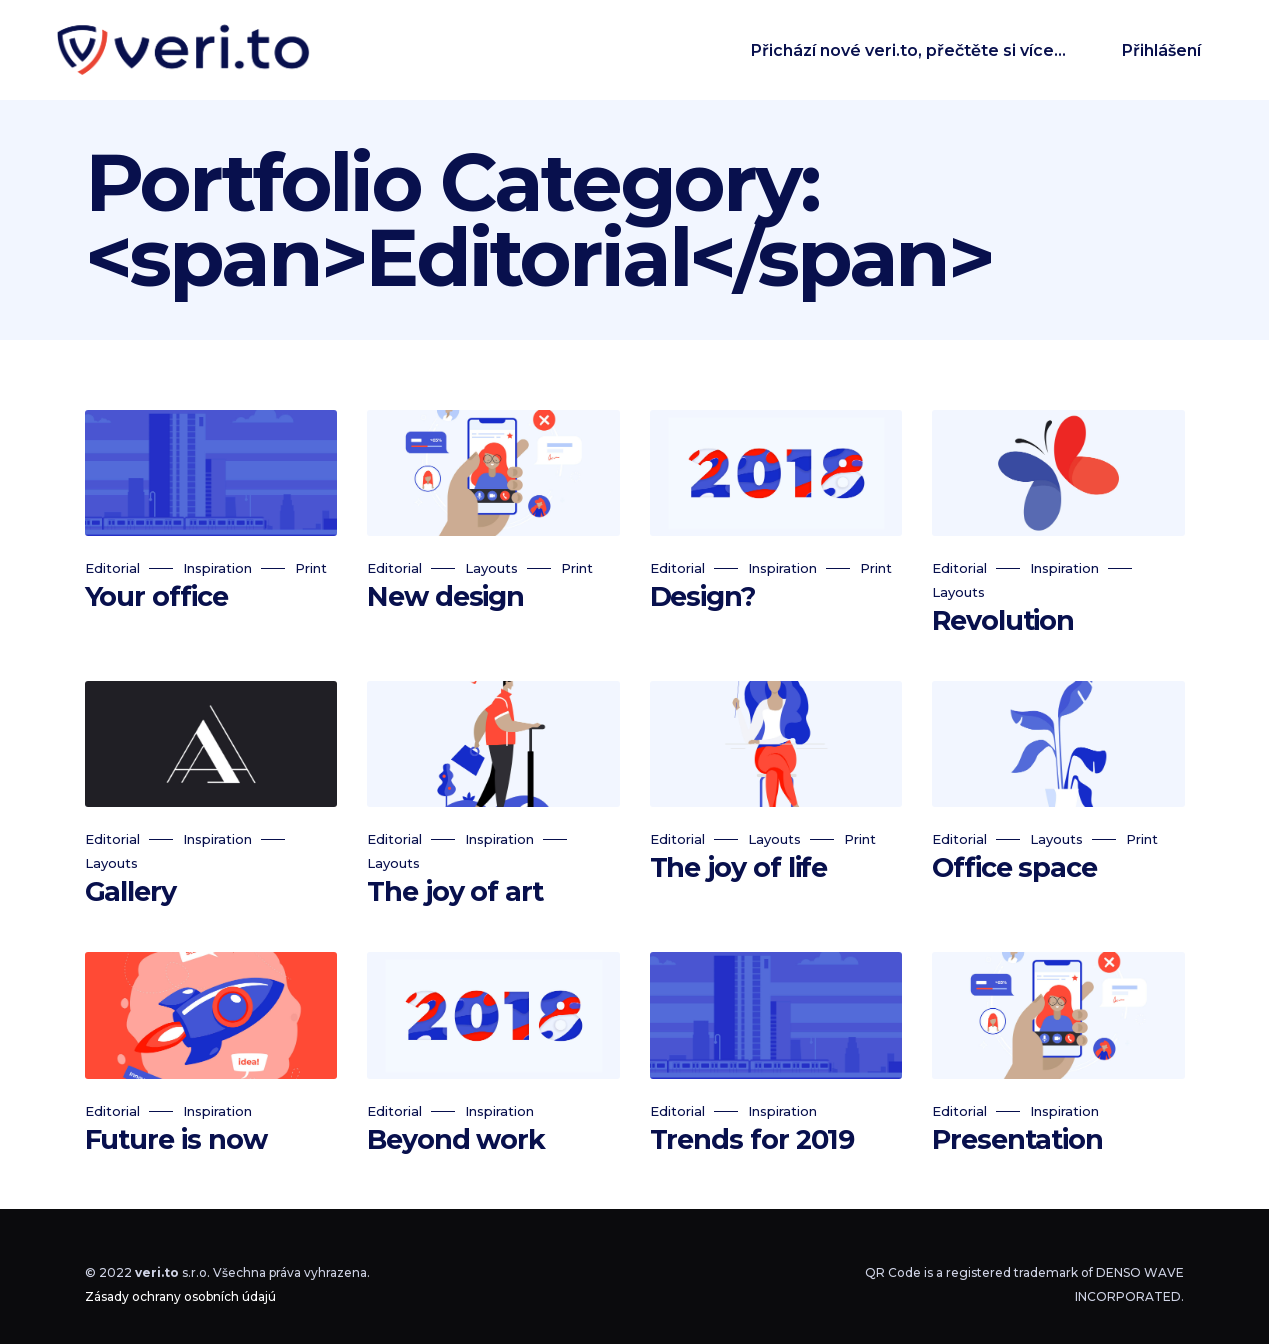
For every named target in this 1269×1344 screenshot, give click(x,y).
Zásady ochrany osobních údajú (180, 1296)
